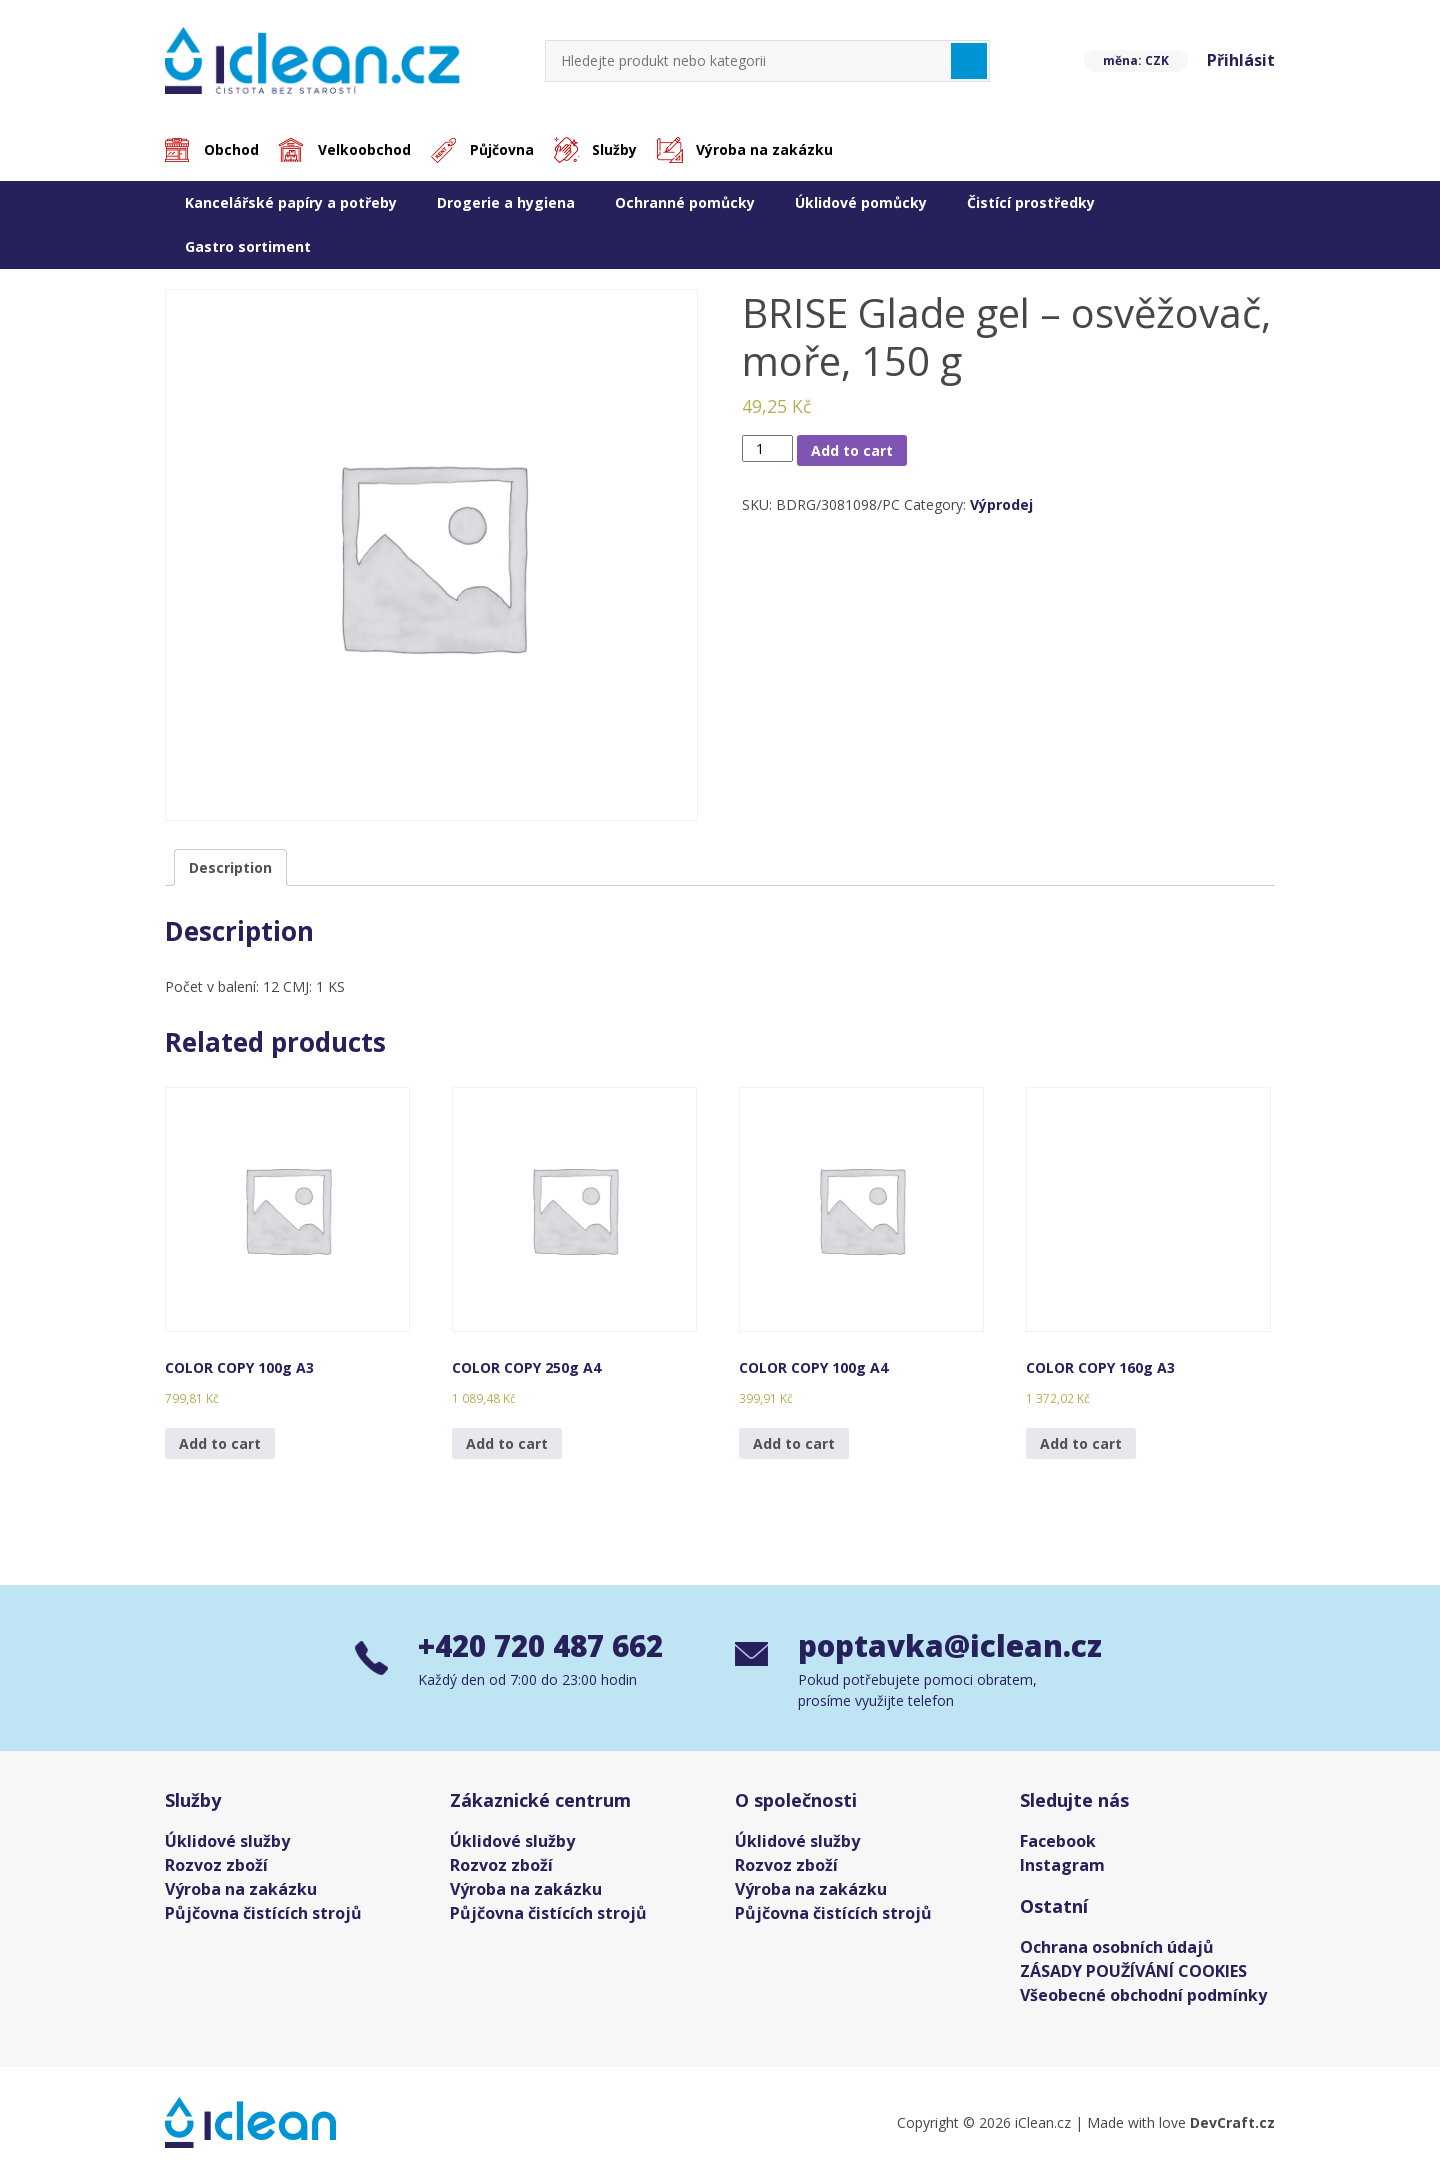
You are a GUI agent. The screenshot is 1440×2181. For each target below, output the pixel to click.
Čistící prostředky (1031, 202)
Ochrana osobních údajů (1117, 1949)
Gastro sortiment (248, 246)
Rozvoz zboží (216, 1867)
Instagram (1062, 1867)
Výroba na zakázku (770, 150)
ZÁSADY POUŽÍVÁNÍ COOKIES (1133, 1973)
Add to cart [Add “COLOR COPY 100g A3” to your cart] (220, 1443)
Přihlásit (1241, 61)
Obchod (232, 150)
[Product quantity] (767, 448)
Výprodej (1001, 505)
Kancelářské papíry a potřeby (291, 202)
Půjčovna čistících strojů (263, 1915)
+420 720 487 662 (546, 1648)
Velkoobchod (366, 150)
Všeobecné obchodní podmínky (1143, 1997)
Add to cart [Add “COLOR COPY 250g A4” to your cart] (507, 1443)
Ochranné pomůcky (685, 202)
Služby (619, 150)
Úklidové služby (227, 1843)
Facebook (1058, 1843)
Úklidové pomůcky (861, 202)
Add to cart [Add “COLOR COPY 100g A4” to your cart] (794, 1443)
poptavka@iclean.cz (941, 1648)
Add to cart (852, 450)
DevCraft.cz (1232, 2124)
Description (230, 868)
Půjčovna (505, 150)
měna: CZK (1134, 60)
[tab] (230, 868)
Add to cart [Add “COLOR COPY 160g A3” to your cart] (1081, 1443)
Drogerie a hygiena (506, 202)
